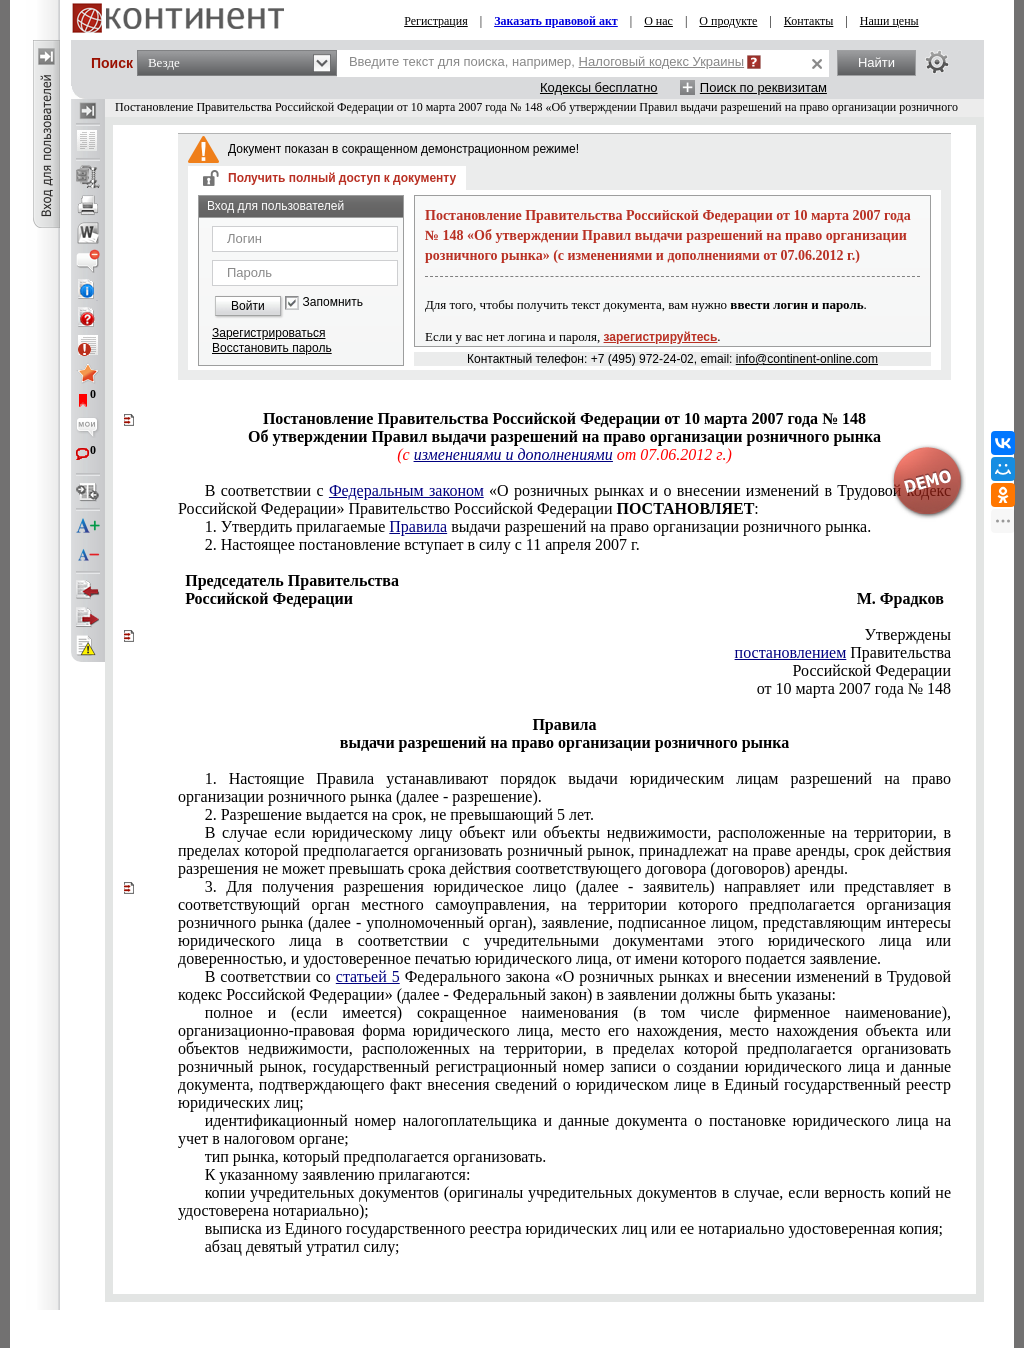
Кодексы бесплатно (599, 87)
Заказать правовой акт (556, 21)
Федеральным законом (406, 490)
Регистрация (436, 21)
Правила (418, 526)
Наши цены (889, 21)
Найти (876, 62)
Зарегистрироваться (268, 333)
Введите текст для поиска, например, (546, 61)
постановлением (791, 652)
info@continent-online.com (807, 359)
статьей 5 (368, 976)
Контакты (809, 21)
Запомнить (333, 302)
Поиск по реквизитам (763, 87)
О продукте (728, 21)
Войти (248, 306)
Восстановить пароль (272, 348)
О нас (658, 21)
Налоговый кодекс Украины (662, 61)
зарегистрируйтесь (661, 337)
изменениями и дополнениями (513, 454)
